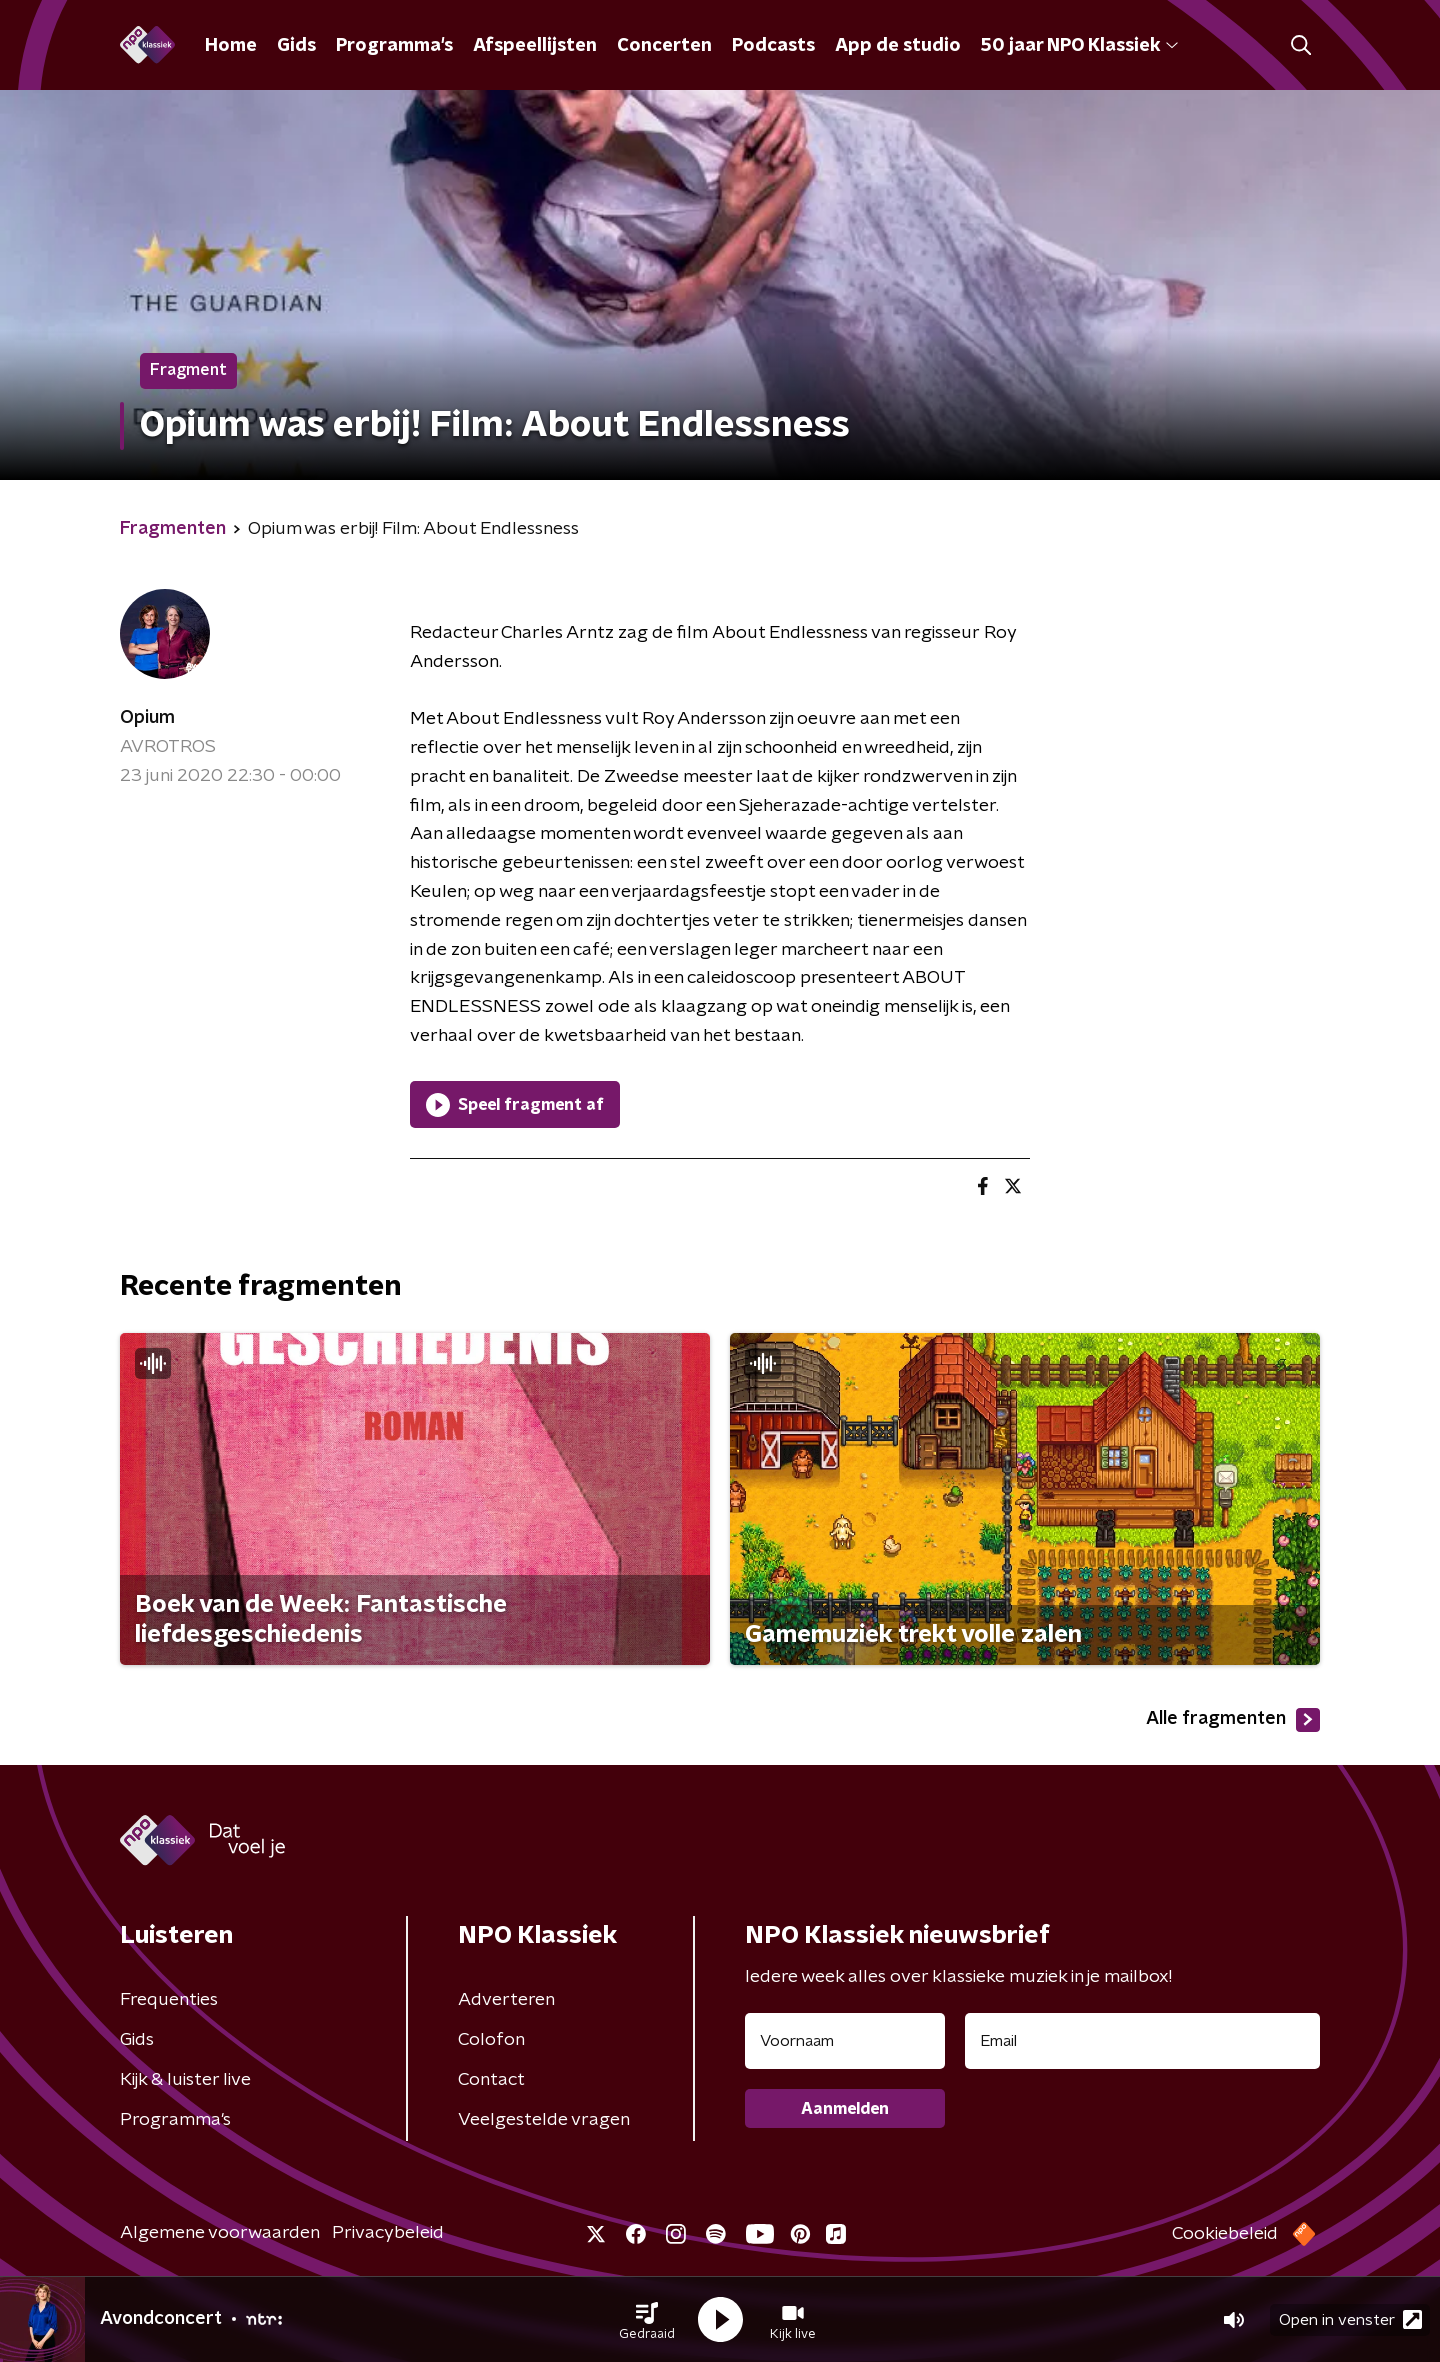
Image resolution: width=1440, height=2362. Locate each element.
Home (231, 46)
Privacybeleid (388, 2233)
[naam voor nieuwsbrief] (845, 2041)
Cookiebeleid (1225, 2234)
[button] (647, 2320)
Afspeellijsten (535, 46)
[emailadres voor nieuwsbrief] (1142, 2041)
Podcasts (773, 46)
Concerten (664, 46)
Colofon (491, 2040)
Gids (296, 46)
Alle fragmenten (1233, 1720)
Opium (147, 718)
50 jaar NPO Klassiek (1079, 46)
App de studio (898, 46)
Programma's (394, 46)
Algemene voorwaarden (220, 2233)
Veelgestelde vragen (544, 2120)
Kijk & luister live (185, 2080)
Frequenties (169, 2000)
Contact (491, 2080)
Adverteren (506, 2000)
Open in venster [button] (1350, 2319)
